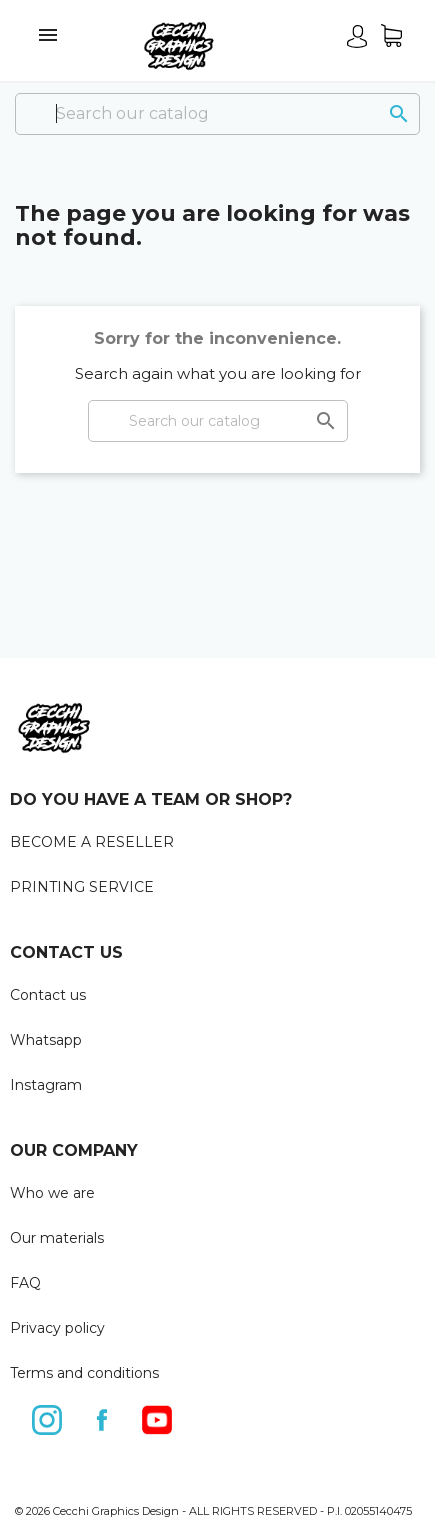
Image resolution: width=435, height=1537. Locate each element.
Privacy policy (57, 1328)
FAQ (25, 1283)
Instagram (46, 1085)
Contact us (48, 995)
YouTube (158, 1416)
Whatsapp (46, 1040)
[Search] (217, 114)
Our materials (57, 1238)
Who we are (52, 1193)
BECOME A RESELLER (92, 842)
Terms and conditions (84, 1373)
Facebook (103, 1416)
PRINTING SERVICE (82, 887)
